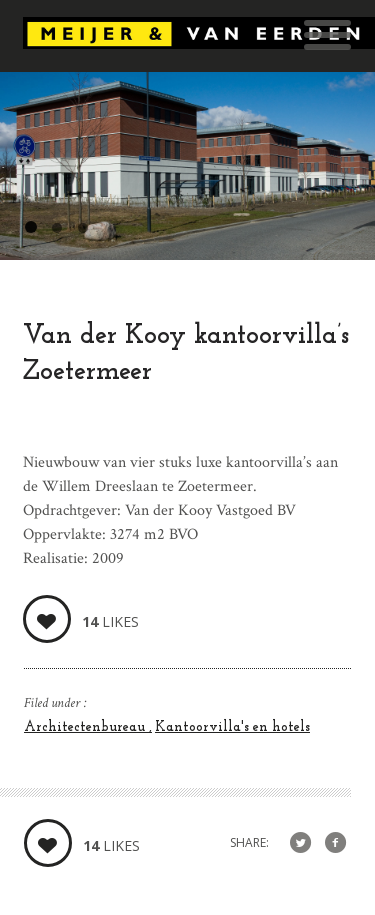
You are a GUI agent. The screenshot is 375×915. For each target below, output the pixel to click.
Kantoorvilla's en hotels (232, 727)
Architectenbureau (86, 727)
